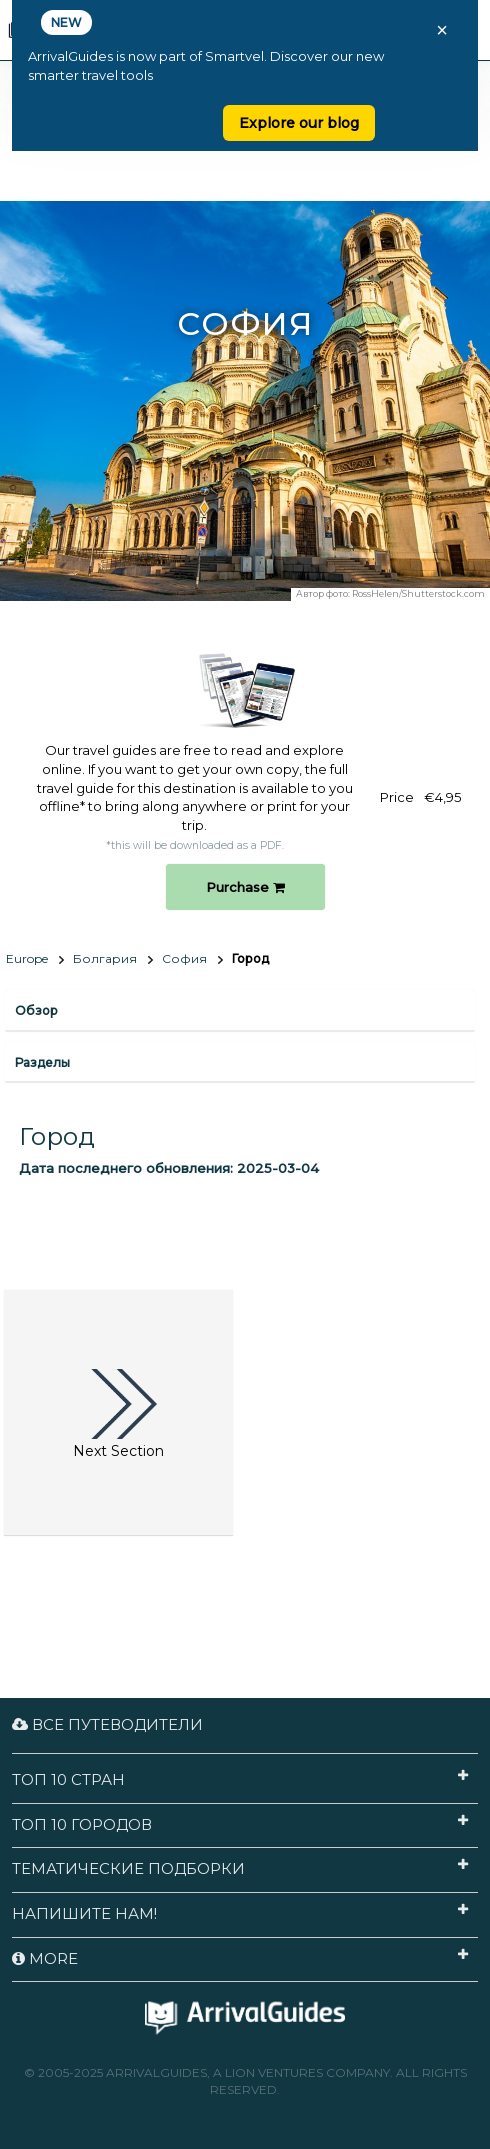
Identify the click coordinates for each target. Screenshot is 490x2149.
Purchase (245, 887)
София (184, 958)
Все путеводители (107, 1724)
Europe (27, 958)
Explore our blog (299, 123)
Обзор (36, 1010)
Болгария (105, 958)
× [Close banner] (442, 30)
